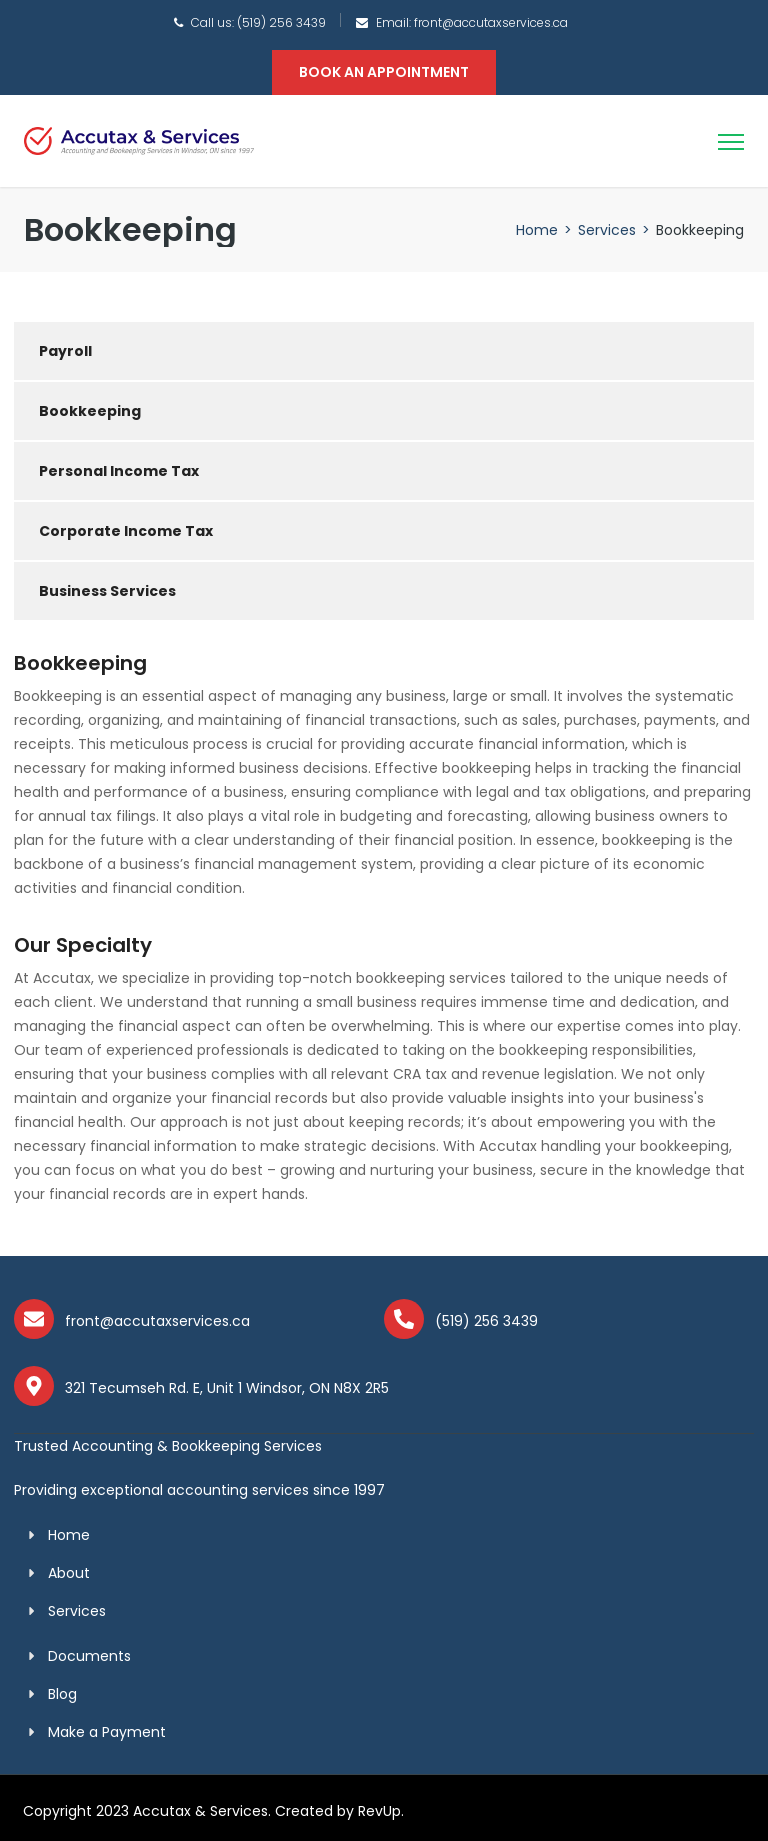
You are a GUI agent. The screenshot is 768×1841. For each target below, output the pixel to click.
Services (607, 230)
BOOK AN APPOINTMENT (384, 72)
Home (537, 230)
